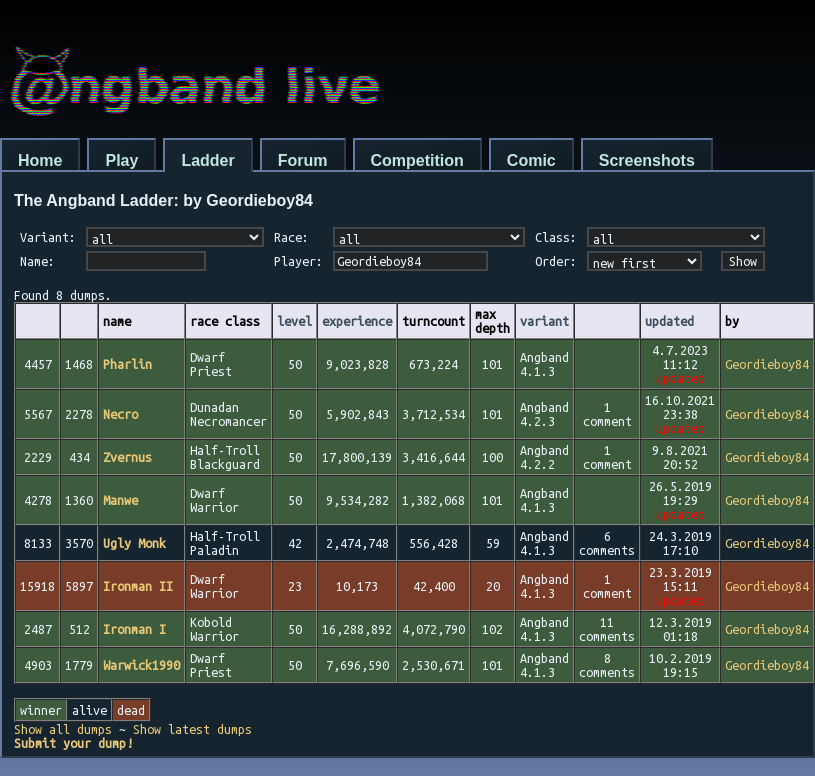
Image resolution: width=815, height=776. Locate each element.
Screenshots (647, 160)
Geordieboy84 (767, 364)
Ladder (207, 160)
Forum (303, 160)
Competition (417, 160)
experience (357, 321)
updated (669, 321)
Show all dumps (63, 729)
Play (121, 160)
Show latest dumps (192, 729)
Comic (531, 160)
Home (40, 160)
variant (544, 321)
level (294, 321)
